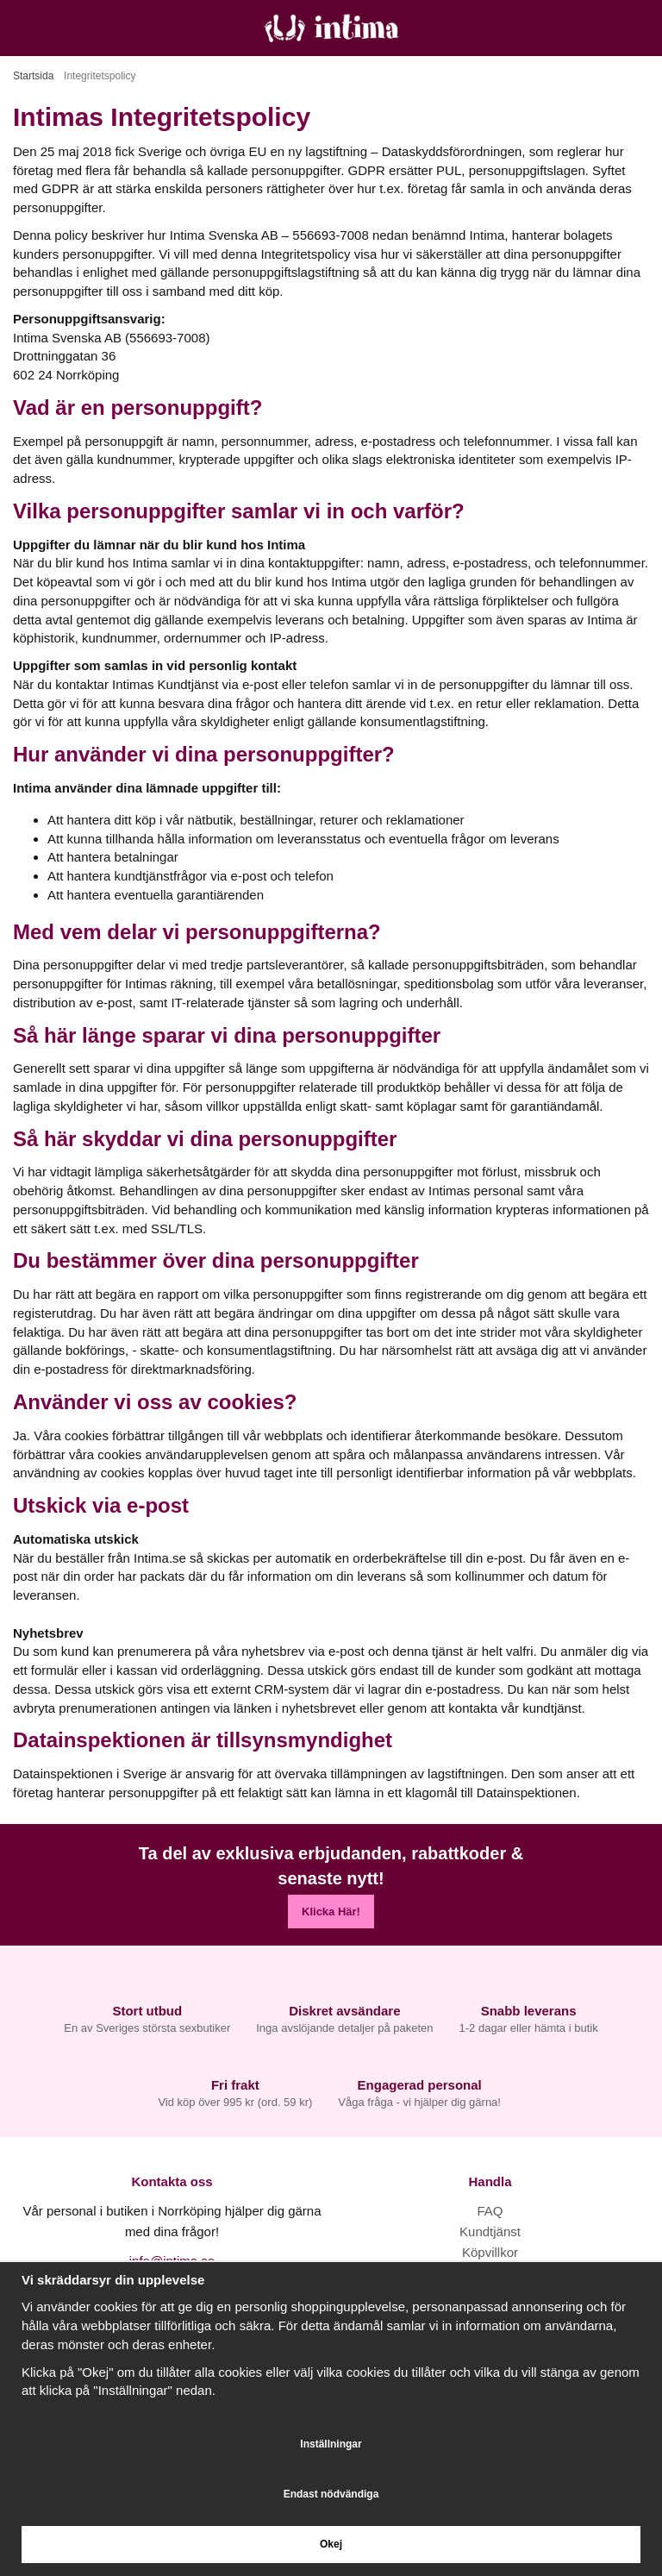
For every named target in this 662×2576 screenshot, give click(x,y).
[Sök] (58, 28)
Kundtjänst (490, 2231)
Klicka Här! (331, 1911)
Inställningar (330, 2444)
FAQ (490, 2210)
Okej (331, 2544)
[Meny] (19, 28)
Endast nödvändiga (331, 2494)
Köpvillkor (490, 2252)
